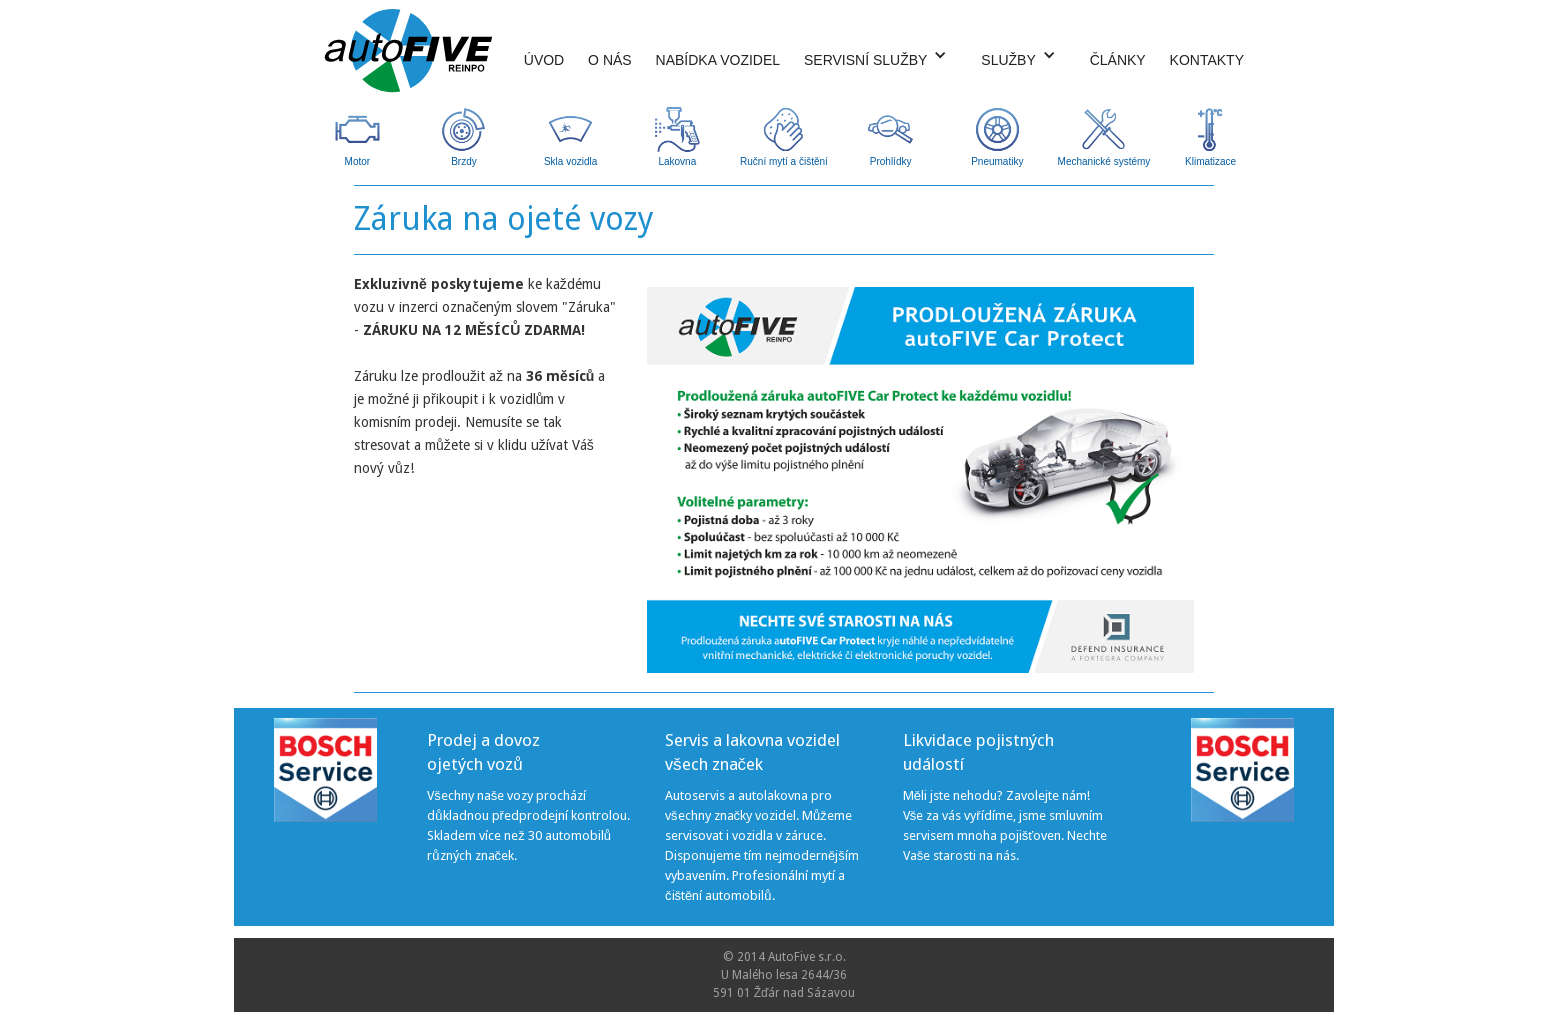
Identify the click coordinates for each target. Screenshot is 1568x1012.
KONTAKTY (1207, 60)
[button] (875, 55)
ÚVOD (544, 60)
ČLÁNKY (1118, 60)
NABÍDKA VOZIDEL (718, 60)
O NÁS (610, 60)
